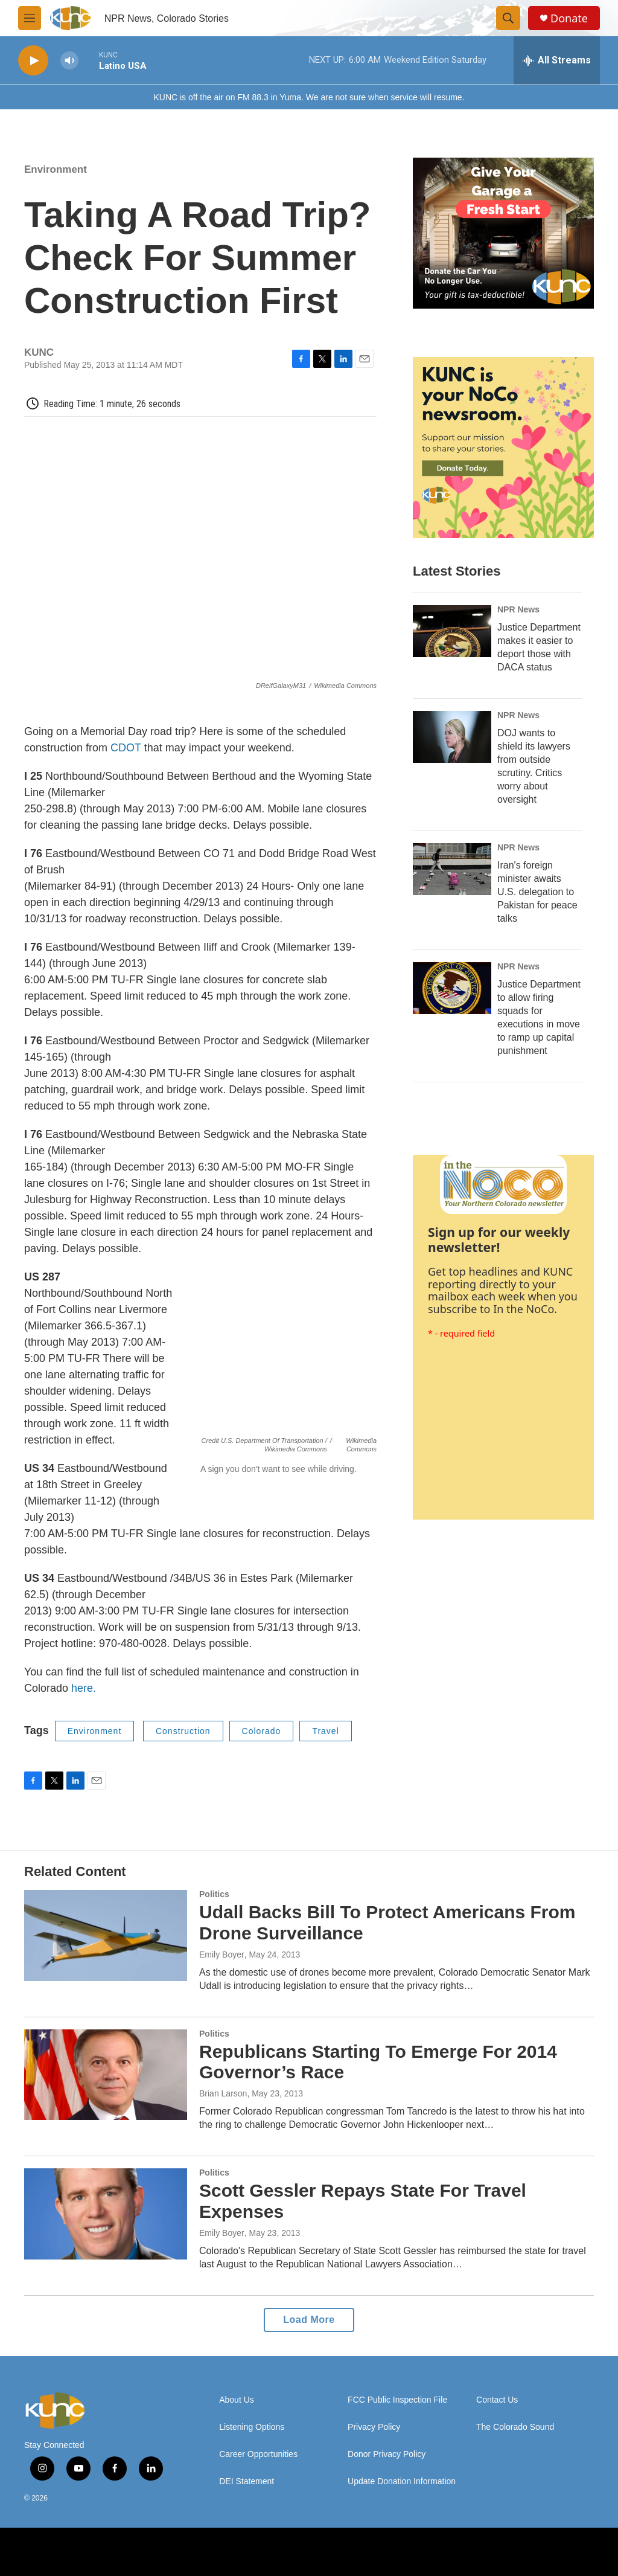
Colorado (261, 1731)
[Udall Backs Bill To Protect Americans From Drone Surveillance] (105, 1935)
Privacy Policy (374, 2427)
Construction (183, 1731)
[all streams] (557, 60)
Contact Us (497, 2399)
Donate (569, 18)
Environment (55, 169)
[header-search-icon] (508, 18)
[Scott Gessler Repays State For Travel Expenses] (105, 2213)
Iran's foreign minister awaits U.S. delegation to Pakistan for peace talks (537, 891)
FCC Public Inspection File (397, 2399)
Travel (325, 1731)
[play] (33, 61)
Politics (214, 1894)
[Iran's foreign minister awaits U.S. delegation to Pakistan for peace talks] (452, 869)
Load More (308, 2319)
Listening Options (251, 2427)
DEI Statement (246, 2481)
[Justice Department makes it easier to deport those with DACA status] (452, 631)
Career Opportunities (258, 2454)
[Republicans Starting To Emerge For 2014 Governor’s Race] (105, 2074)
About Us (236, 2399)
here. (82, 1688)
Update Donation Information (402, 2481)
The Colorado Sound (515, 2427)
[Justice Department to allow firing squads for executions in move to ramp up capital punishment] (452, 988)
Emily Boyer (221, 1954)
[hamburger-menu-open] (29, 18)
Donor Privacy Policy (386, 2454)
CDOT (125, 748)
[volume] (69, 60)
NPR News (518, 609)
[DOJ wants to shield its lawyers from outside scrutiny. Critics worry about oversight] (452, 737)
